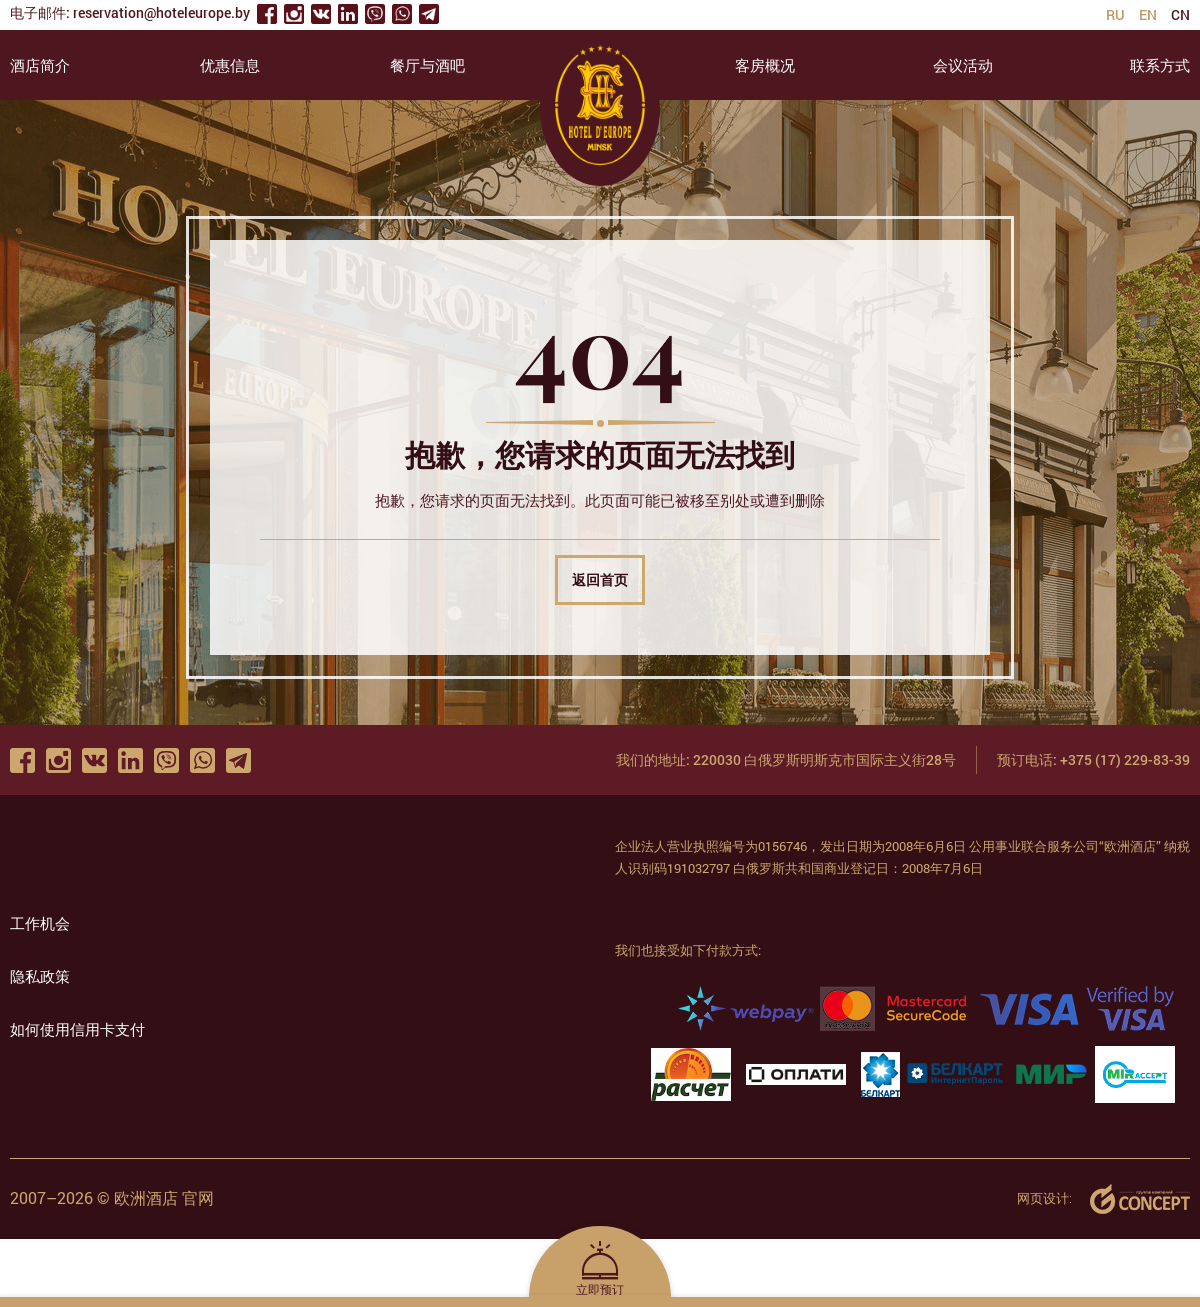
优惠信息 (230, 65)
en (1148, 15)
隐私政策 (40, 976)
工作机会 (40, 923)
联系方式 (1160, 65)
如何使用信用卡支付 (77, 1029)
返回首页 (600, 579)
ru (1115, 15)
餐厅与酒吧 (427, 65)
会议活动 (963, 65)
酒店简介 (40, 65)
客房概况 (765, 65)
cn (1180, 15)
